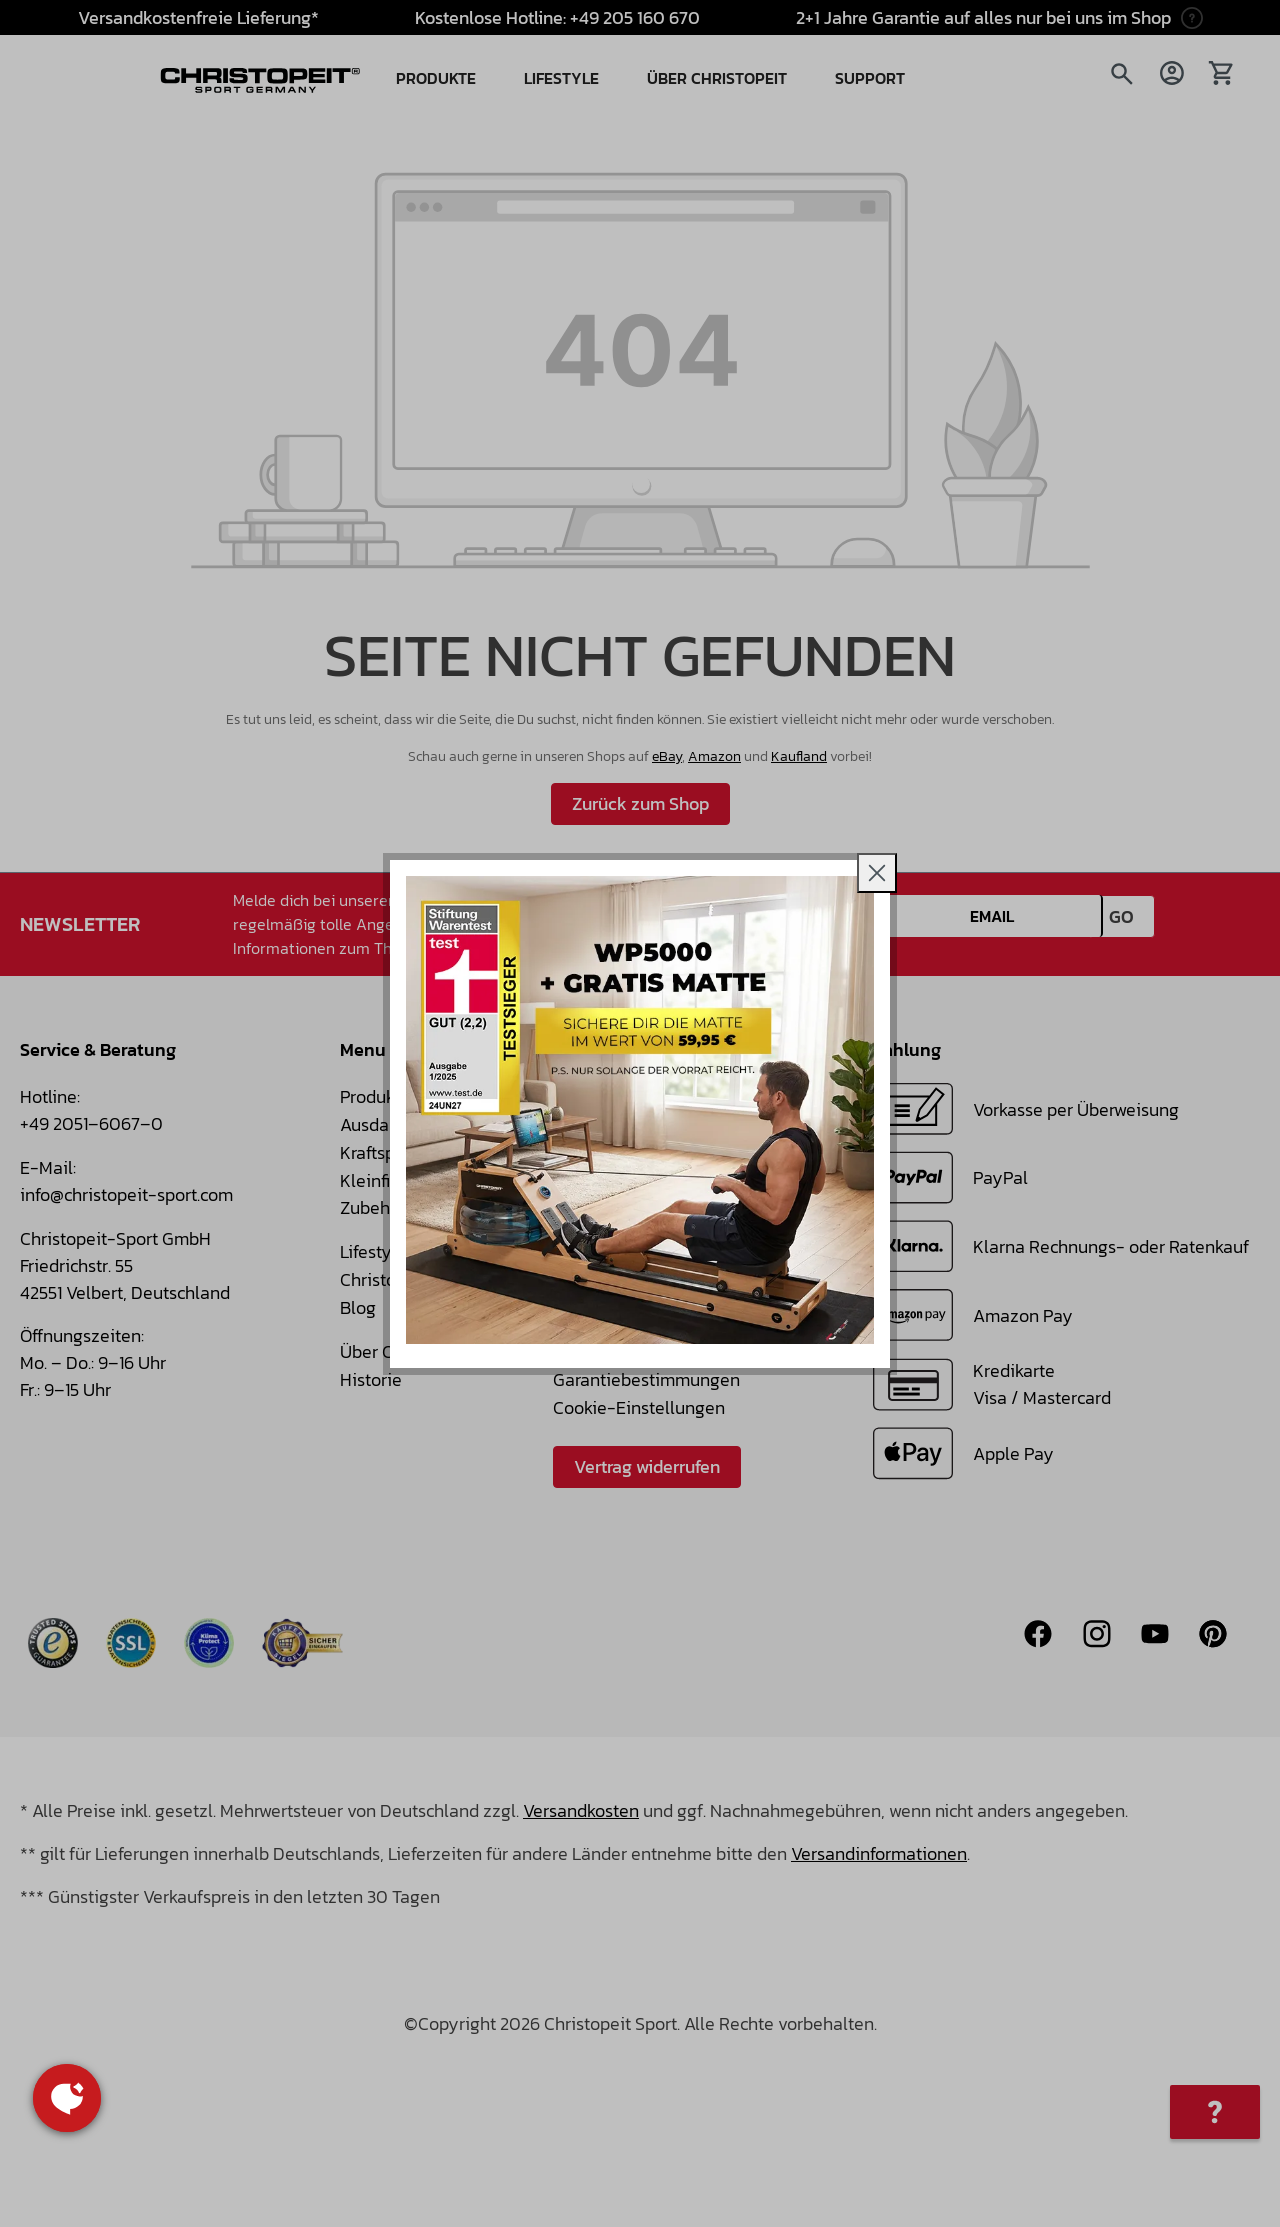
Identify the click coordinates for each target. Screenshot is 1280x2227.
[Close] (877, 873)
